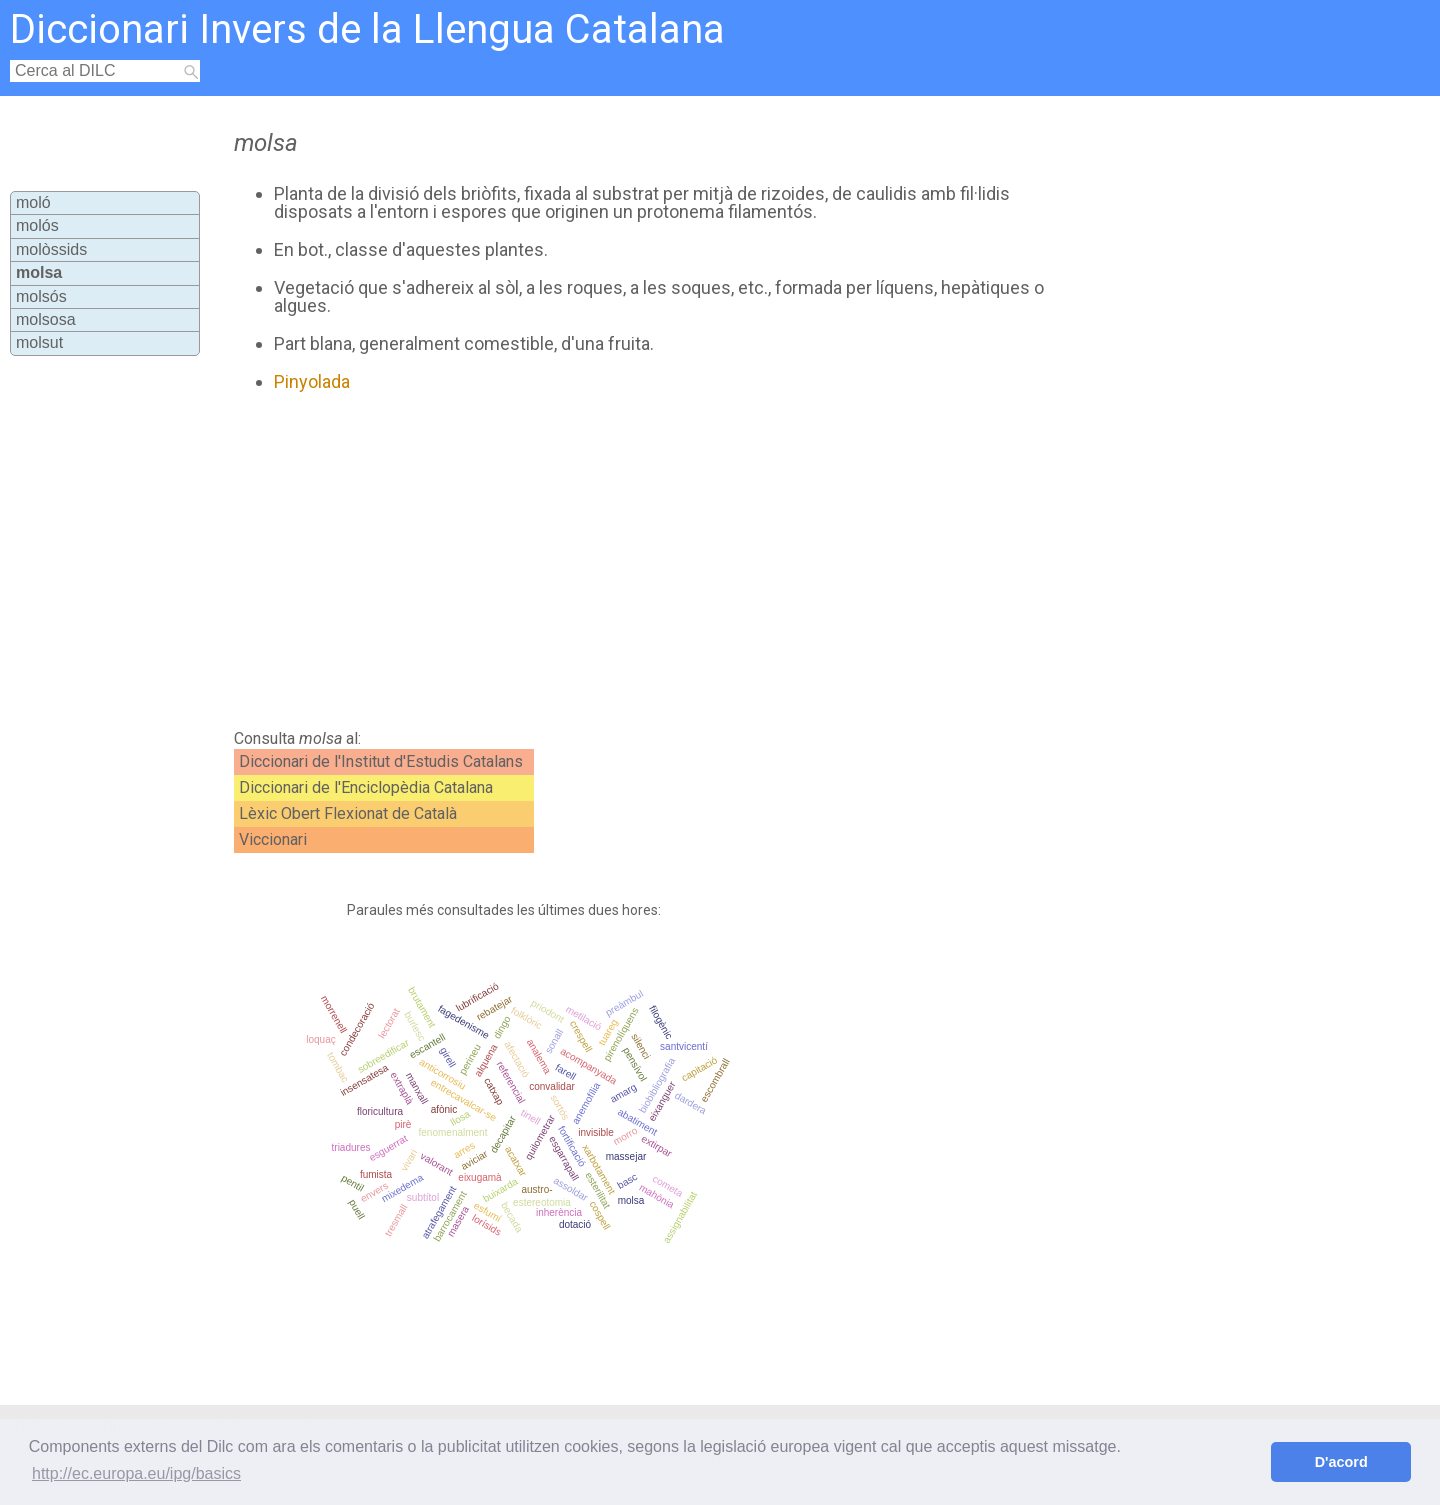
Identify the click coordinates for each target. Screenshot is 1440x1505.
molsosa (46, 319)
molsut (39, 342)
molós (37, 225)
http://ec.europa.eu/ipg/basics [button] (136, 1473)
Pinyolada (312, 381)
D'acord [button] (1341, 1462)
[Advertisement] (641, 561)
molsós (41, 296)
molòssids (51, 249)
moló (33, 202)
